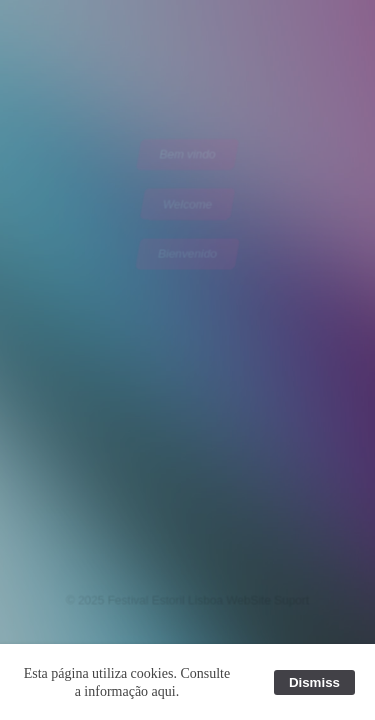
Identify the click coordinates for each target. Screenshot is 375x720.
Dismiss (314, 682)
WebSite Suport (267, 599)
